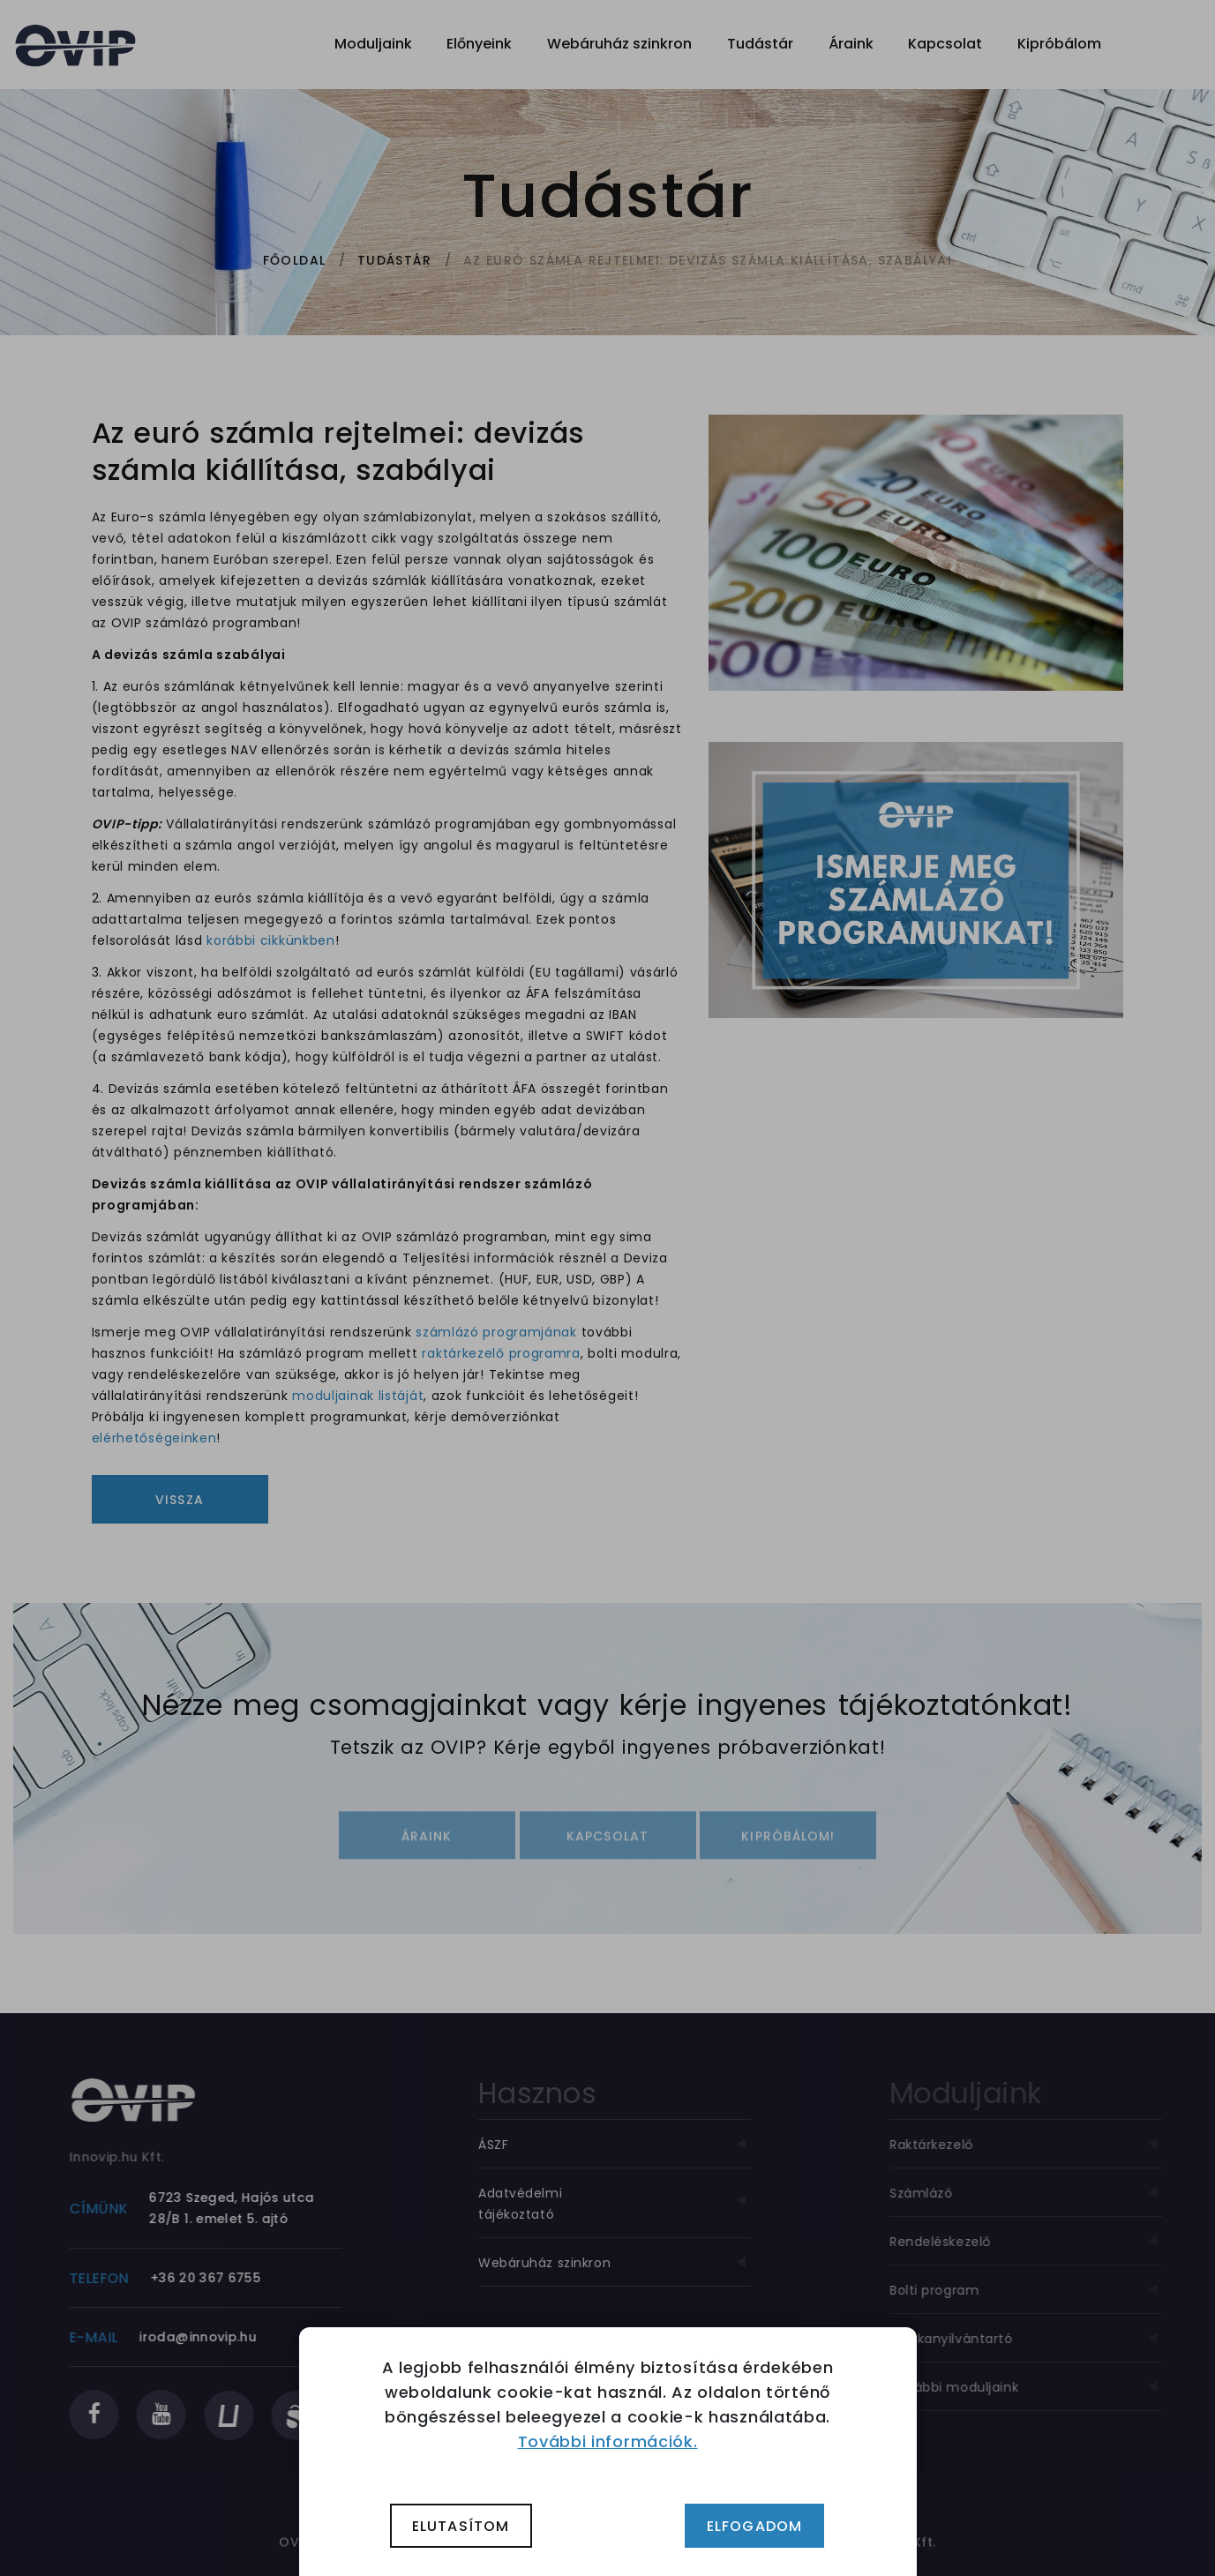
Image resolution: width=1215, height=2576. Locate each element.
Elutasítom (461, 2526)
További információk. (608, 2441)
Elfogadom (755, 2526)
